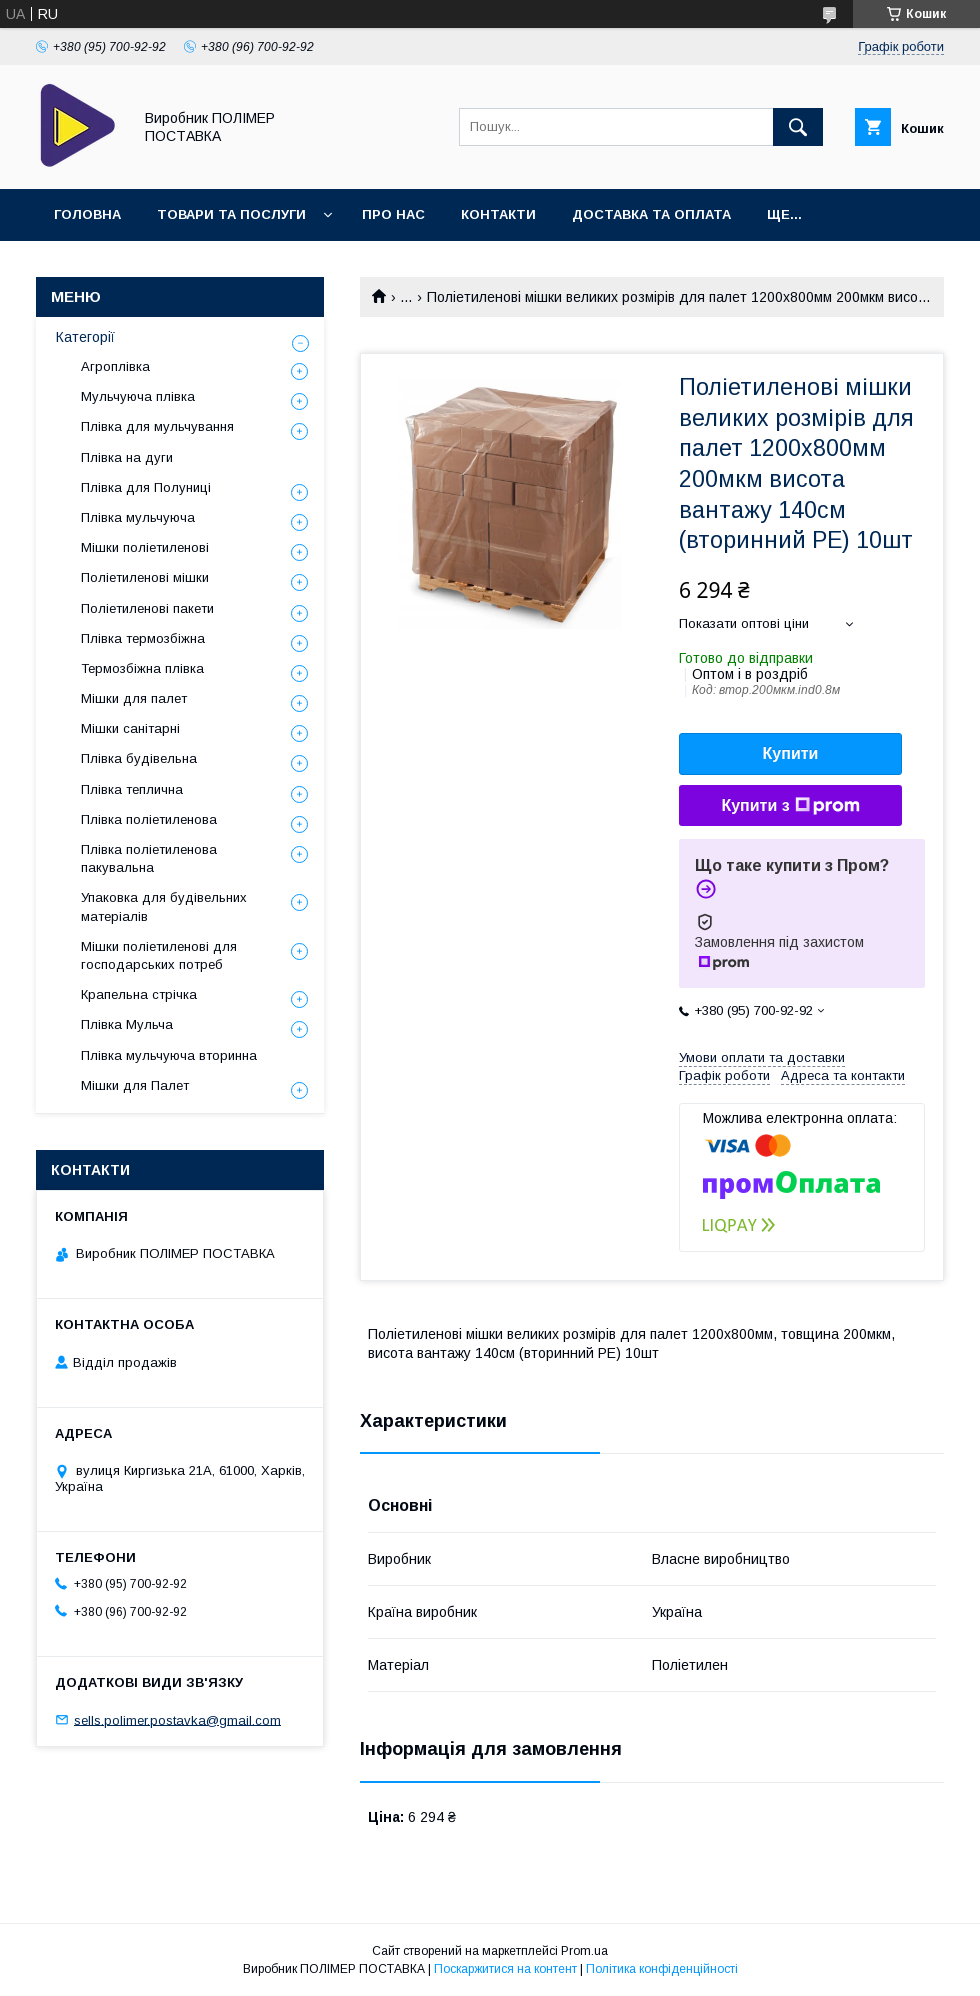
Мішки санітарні (130, 728)
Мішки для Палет (135, 1085)
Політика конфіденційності (662, 1969)
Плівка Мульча (127, 1024)
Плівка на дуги (127, 457)
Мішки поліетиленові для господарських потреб (159, 955)
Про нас (393, 214)
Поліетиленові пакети (147, 608)
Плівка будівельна (139, 758)
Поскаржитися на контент (505, 1969)
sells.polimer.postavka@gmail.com (177, 1719)
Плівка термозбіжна (143, 638)
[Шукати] (798, 127)
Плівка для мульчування (157, 426)
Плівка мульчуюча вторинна (169, 1055)
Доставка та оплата (651, 214)
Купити (791, 753)
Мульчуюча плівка (138, 396)
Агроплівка (115, 366)
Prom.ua (584, 1951)
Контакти (498, 214)
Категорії (85, 337)
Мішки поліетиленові (145, 547)
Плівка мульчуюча (138, 517)
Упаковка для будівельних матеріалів (164, 906)
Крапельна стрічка (139, 994)
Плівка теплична (132, 789)
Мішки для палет (134, 698)
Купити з (790, 806)
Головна (87, 214)
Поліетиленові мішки (145, 577)
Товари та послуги (231, 214)
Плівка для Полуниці (146, 487)
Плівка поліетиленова (149, 819)
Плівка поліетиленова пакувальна (149, 858)
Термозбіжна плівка (142, 668)
